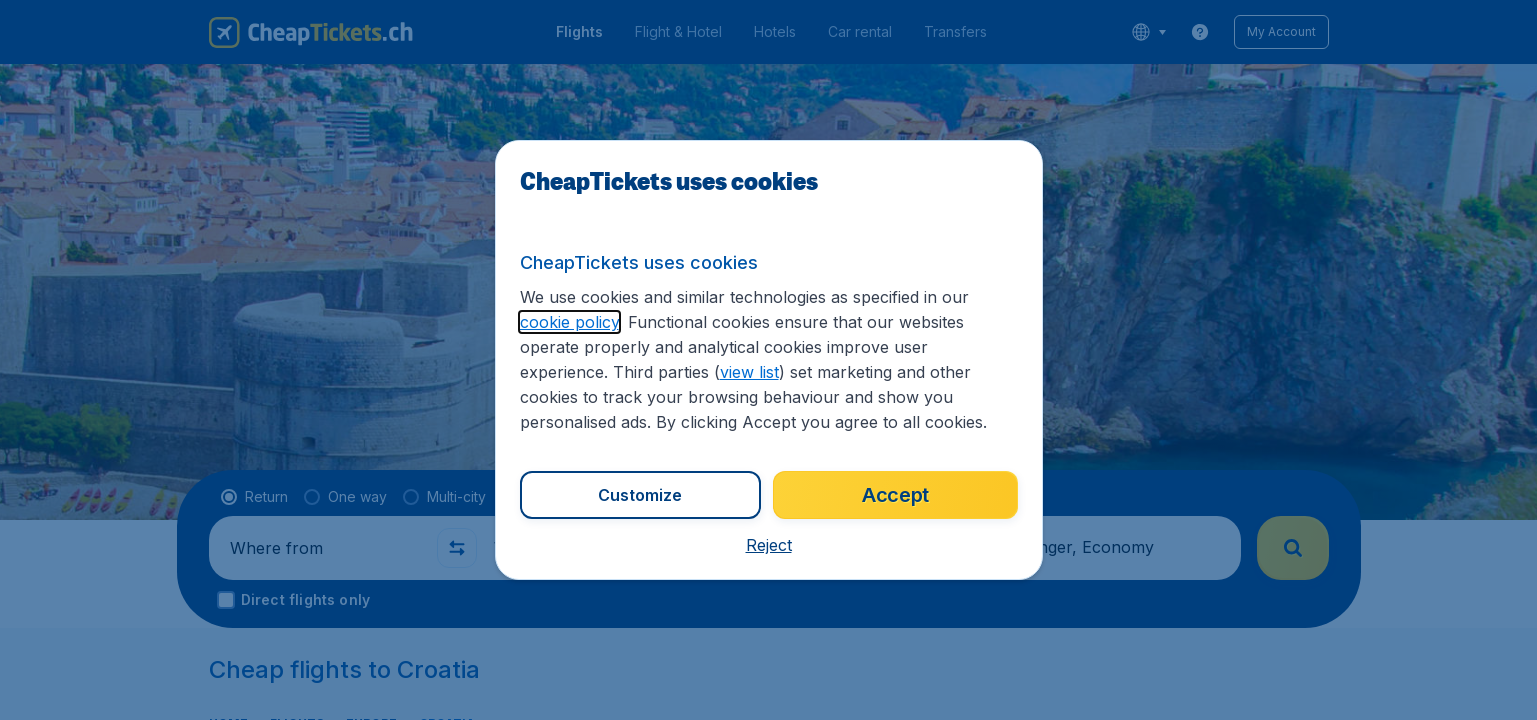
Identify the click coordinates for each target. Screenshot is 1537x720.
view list (749, 372)
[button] (769, 545)
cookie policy (569, 322)
